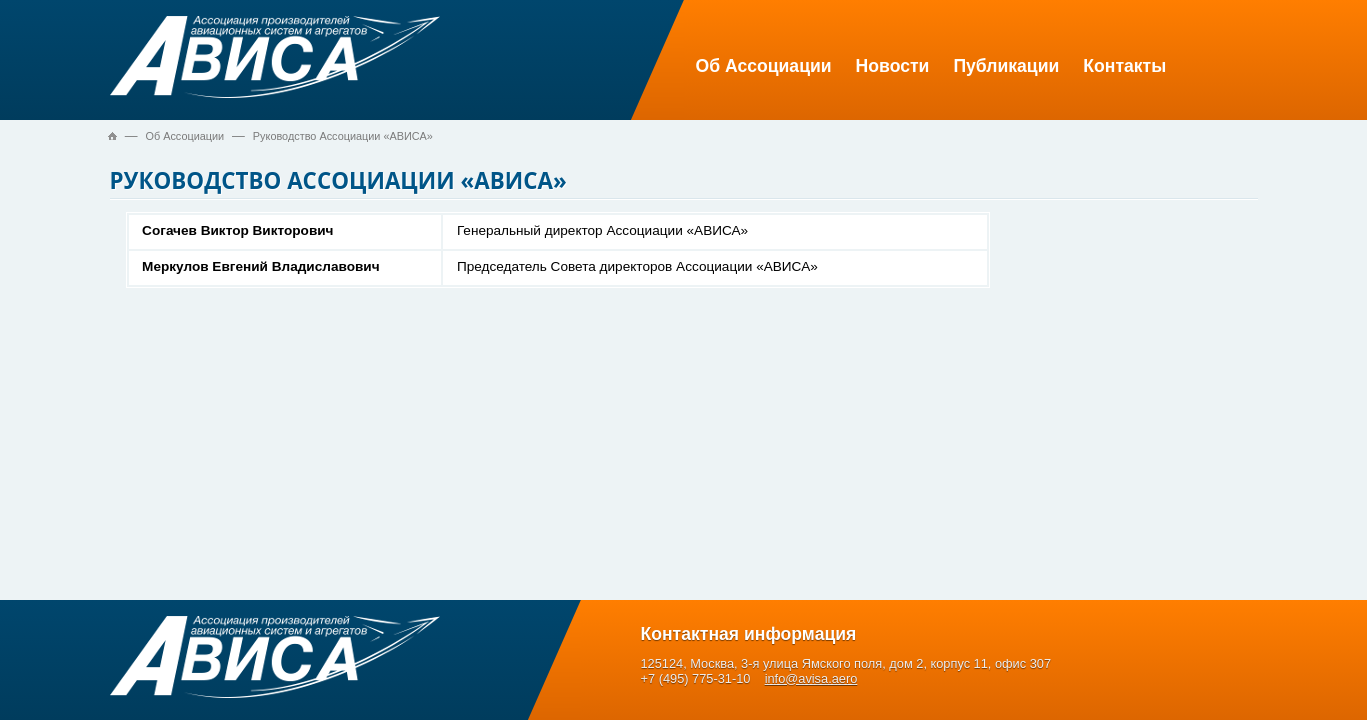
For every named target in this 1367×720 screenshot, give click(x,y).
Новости (893, 66)
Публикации (1006, 66)
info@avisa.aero (811, 678)
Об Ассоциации (764, 66)
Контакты (1124, 66)
